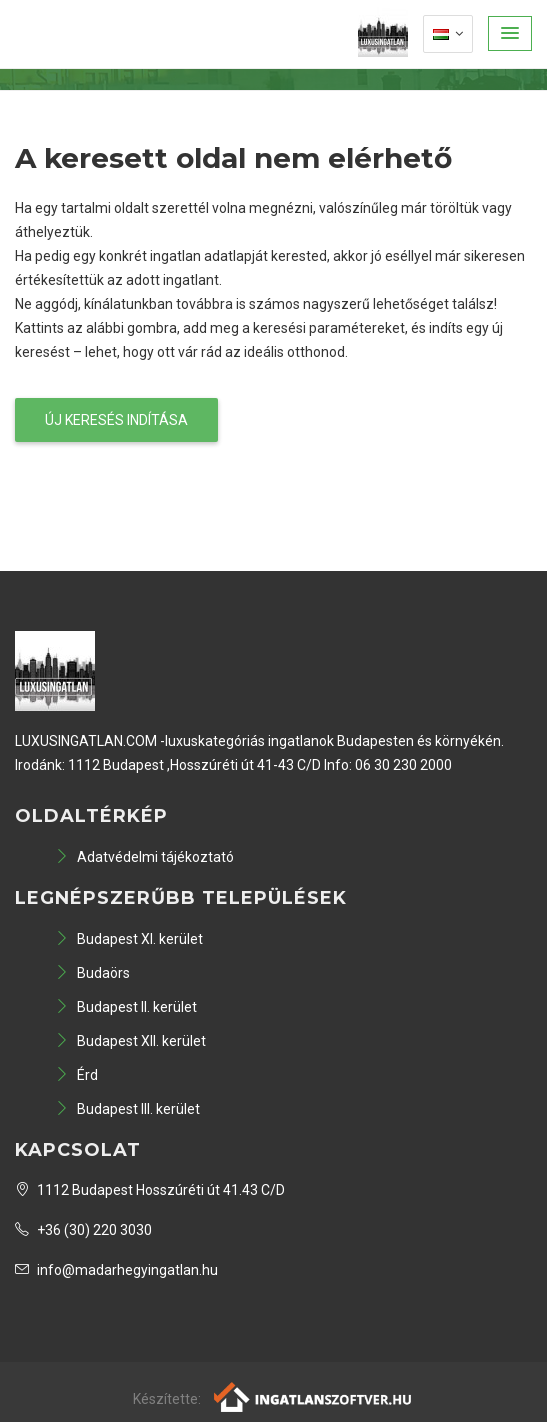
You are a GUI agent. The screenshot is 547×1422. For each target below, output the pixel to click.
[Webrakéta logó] (313, 1396)
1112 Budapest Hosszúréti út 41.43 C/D (150, 1190)
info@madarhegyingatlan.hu (116, 1270)
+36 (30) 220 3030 (83, 1230)
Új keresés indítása (116, 420)
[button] (510, 33)
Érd (76, 1075)
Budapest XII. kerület (130, 1041)
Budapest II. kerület (126, 1007)
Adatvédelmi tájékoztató (144, 857)
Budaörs (92, 973)
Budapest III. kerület (127, 1109)
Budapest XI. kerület (129, 939)
